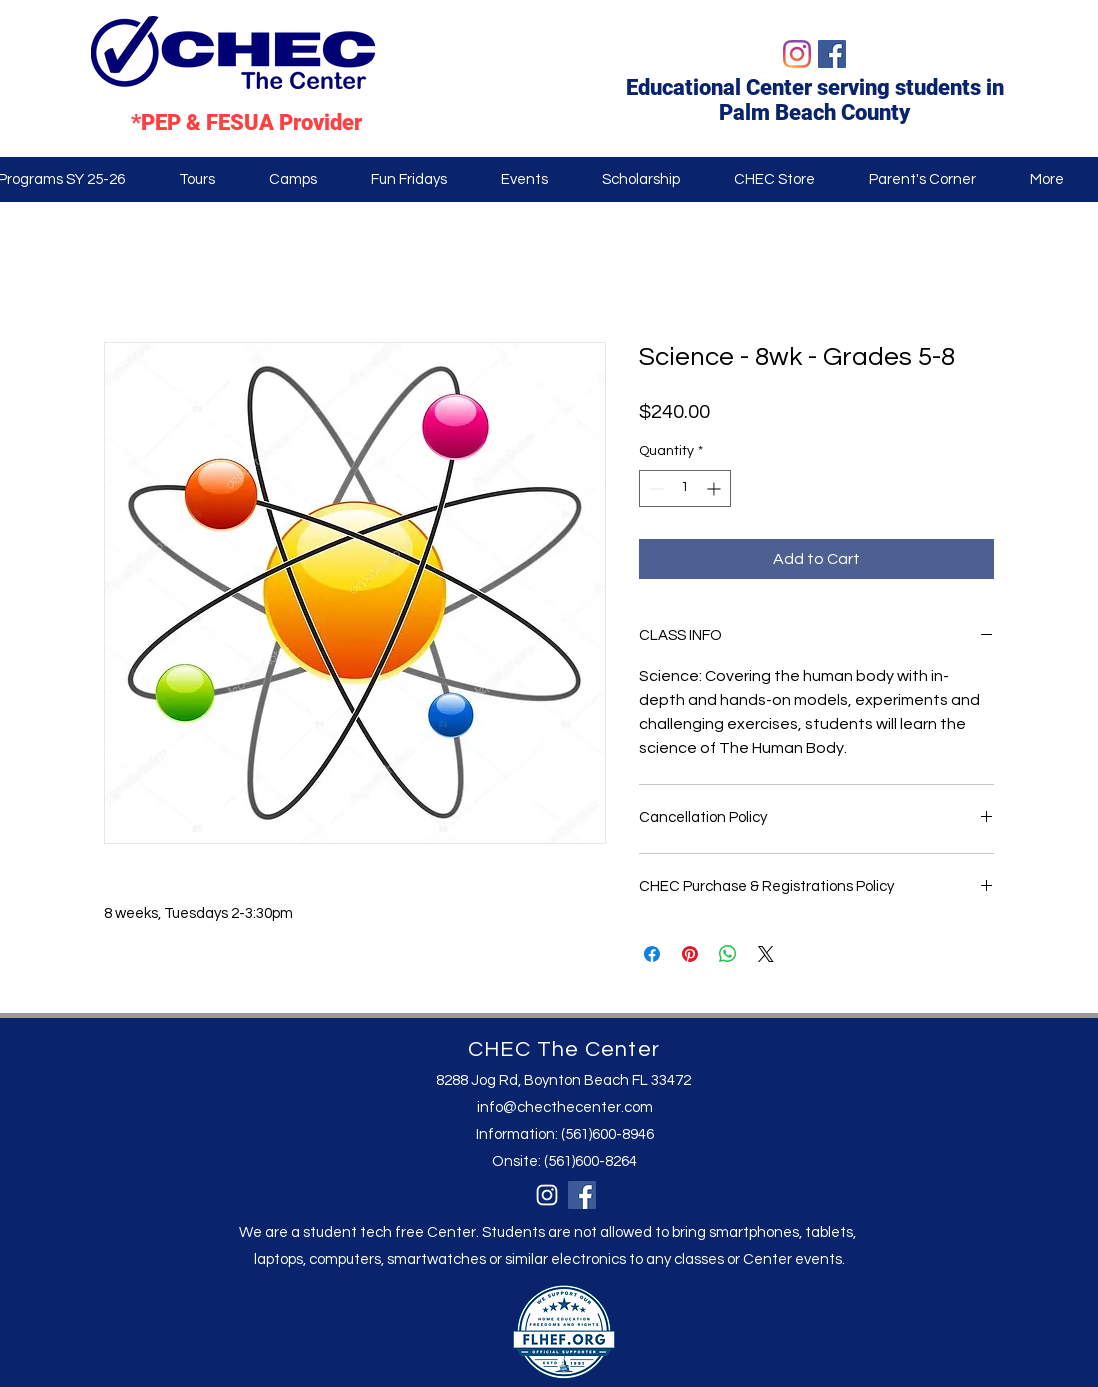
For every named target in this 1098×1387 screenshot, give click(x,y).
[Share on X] (766, 954)
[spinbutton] (685, 488)
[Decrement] (654, 488)
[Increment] (715, 488)
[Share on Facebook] (652, 954)
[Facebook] (832, 54)
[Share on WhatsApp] (728, 954)
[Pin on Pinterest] (690, 954)
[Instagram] (797, 54)
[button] (922, 179)
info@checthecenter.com (565, 1107)
